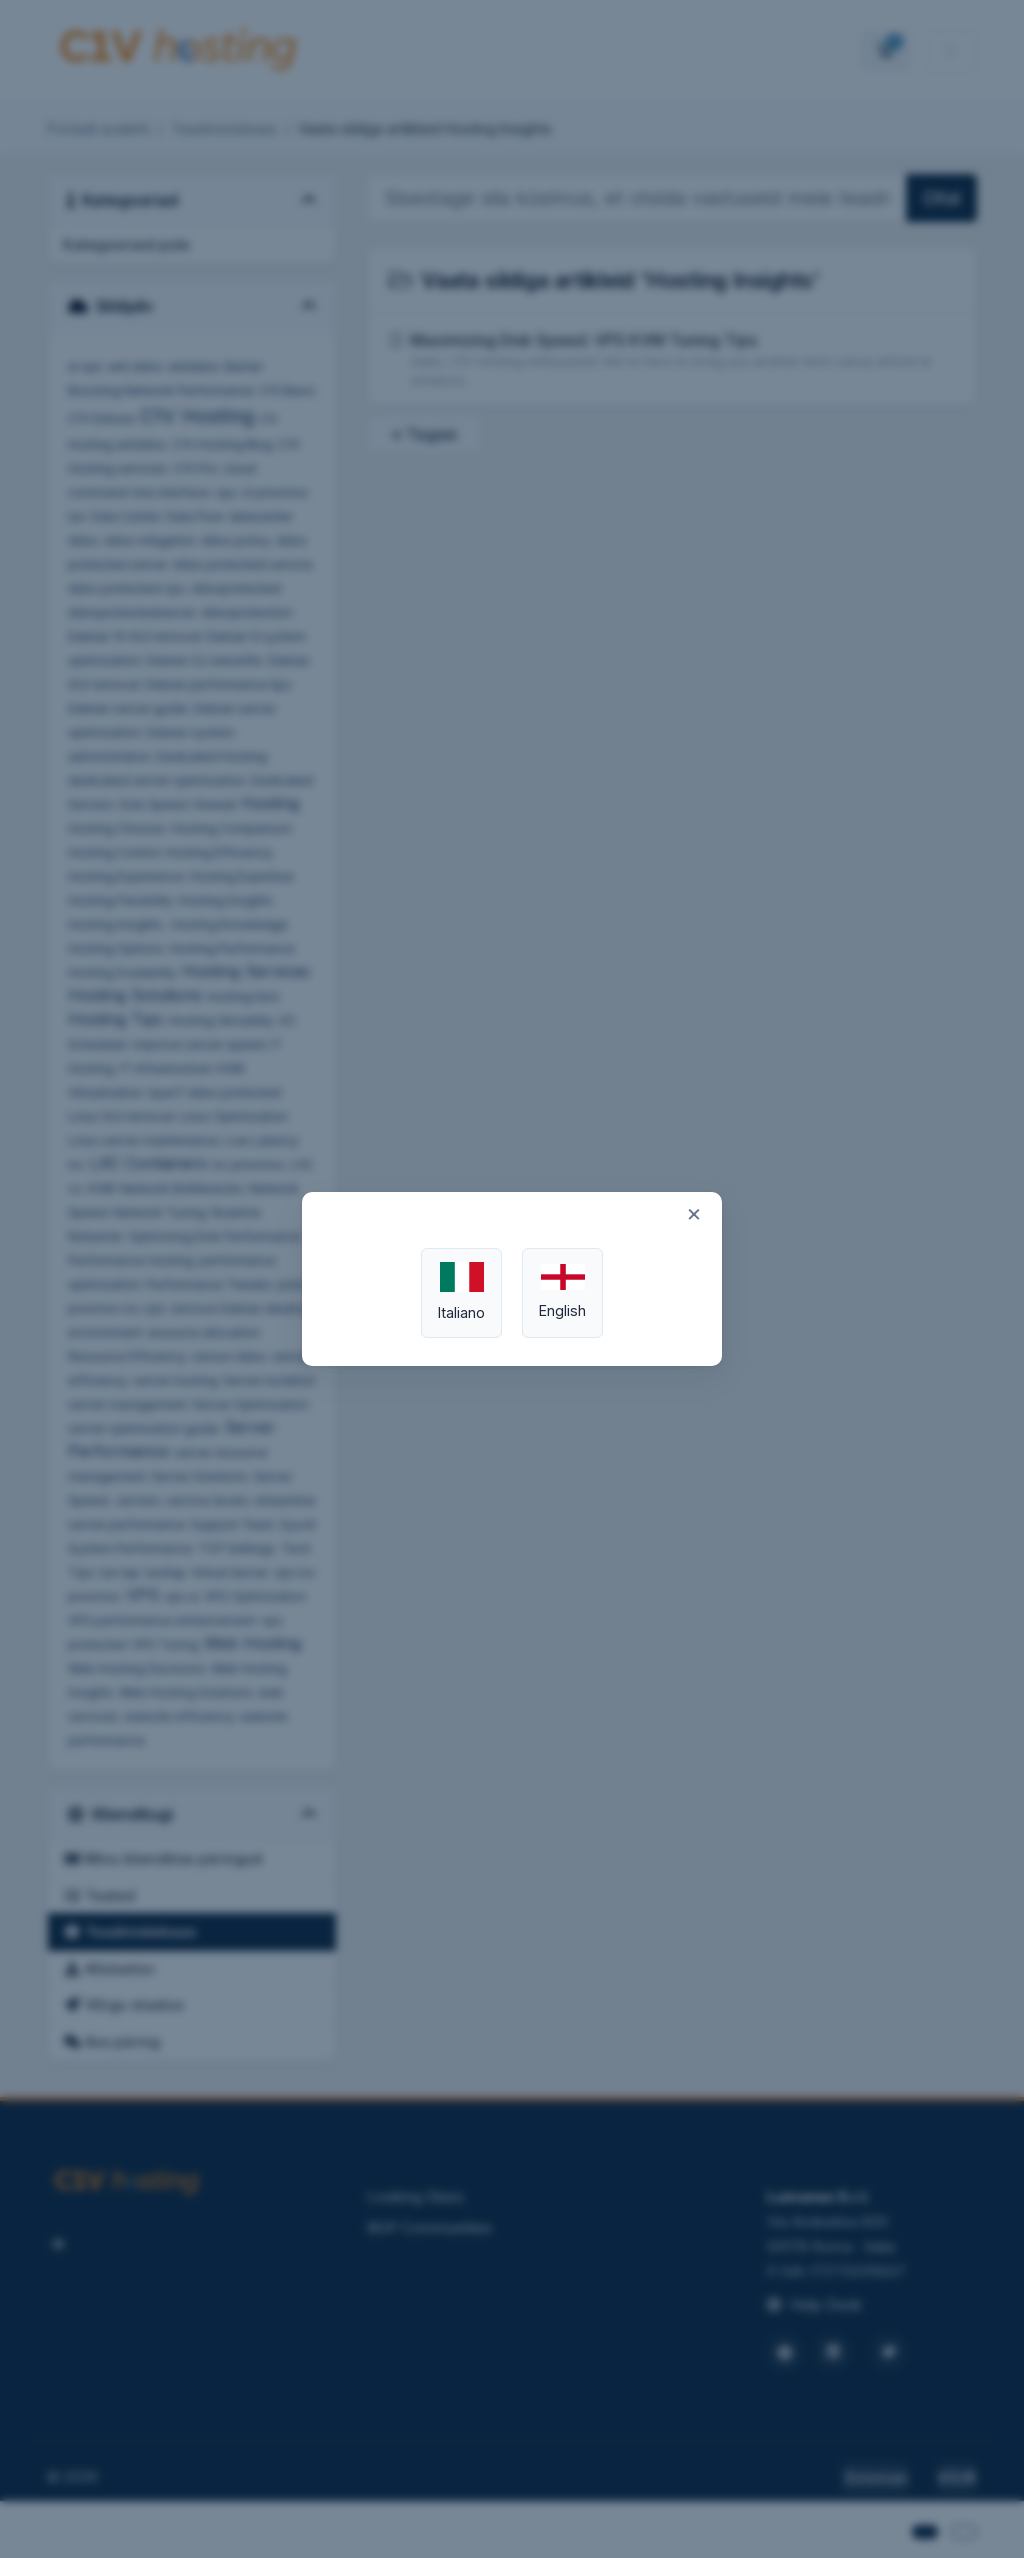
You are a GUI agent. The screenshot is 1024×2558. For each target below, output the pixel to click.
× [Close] (694, 1213)
